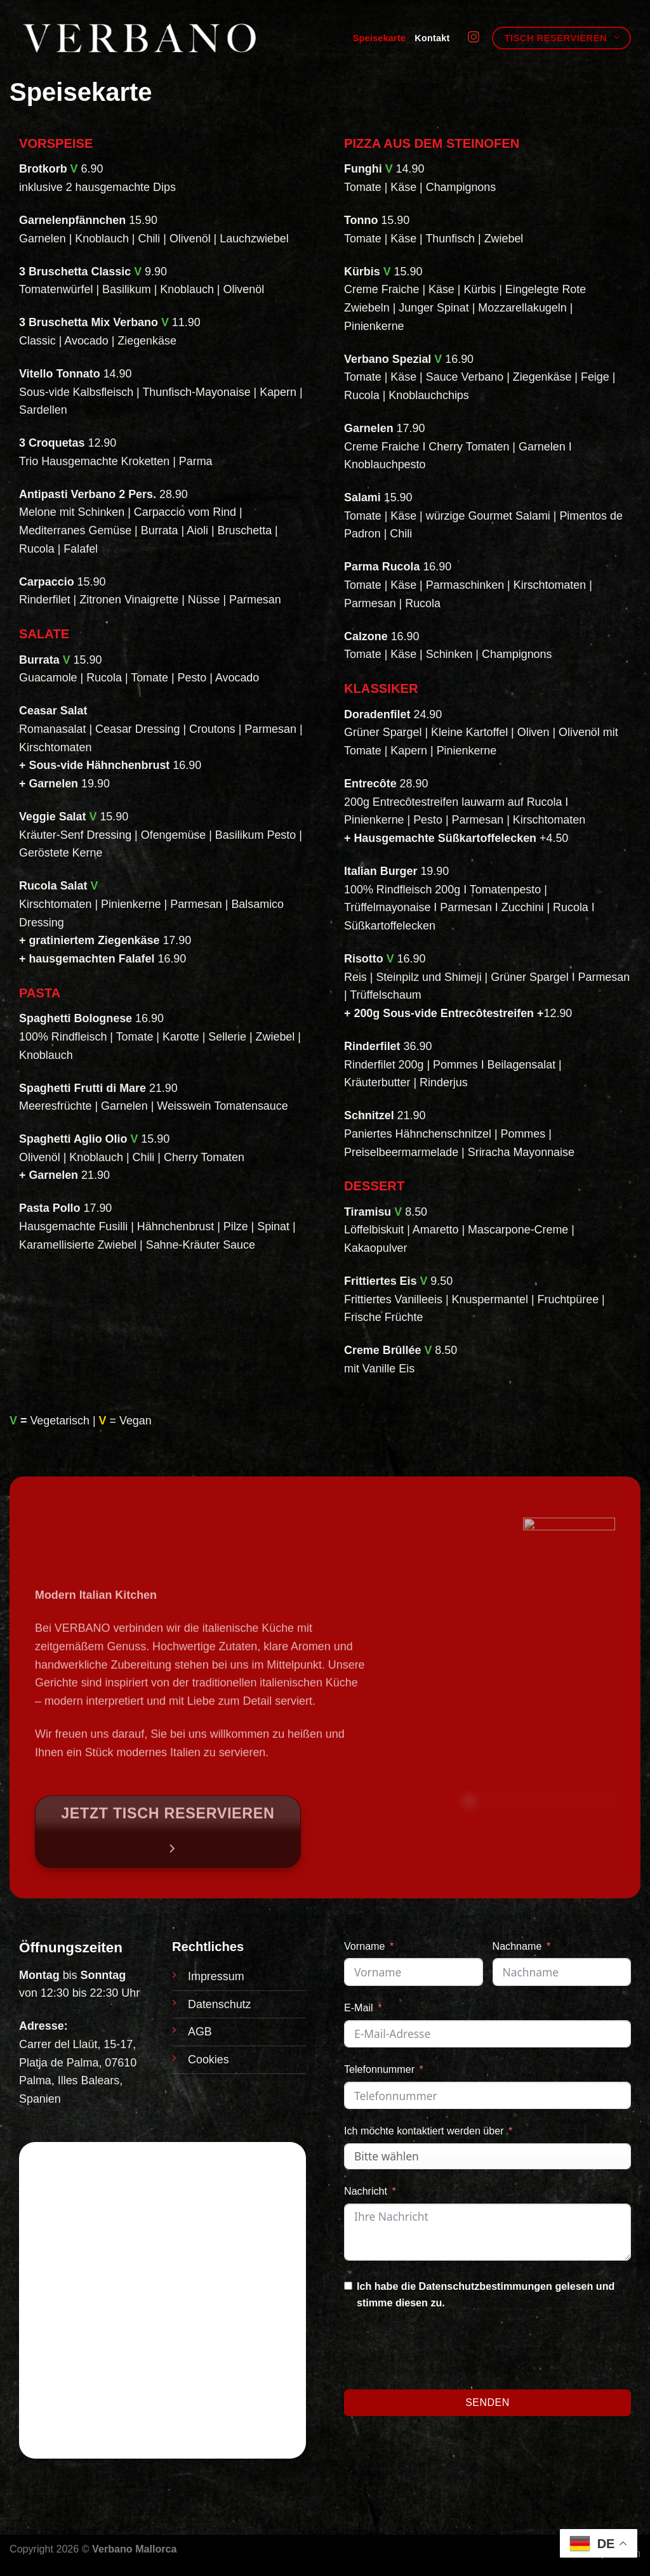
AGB (200, 2031)
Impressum (216, 1976)
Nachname (517, 1946)
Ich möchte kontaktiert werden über (424, 2130)
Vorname (364, 1946)
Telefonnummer (379, 2069)
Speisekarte (379, 38)
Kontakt (432, 38)
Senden (487, 2402)
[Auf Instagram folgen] (473, 37)
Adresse (41, 2026)
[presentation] (440, 2352)
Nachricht (365, 2191)
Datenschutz (219, 2004)
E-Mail (358, 2007)
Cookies (208, 2059)
